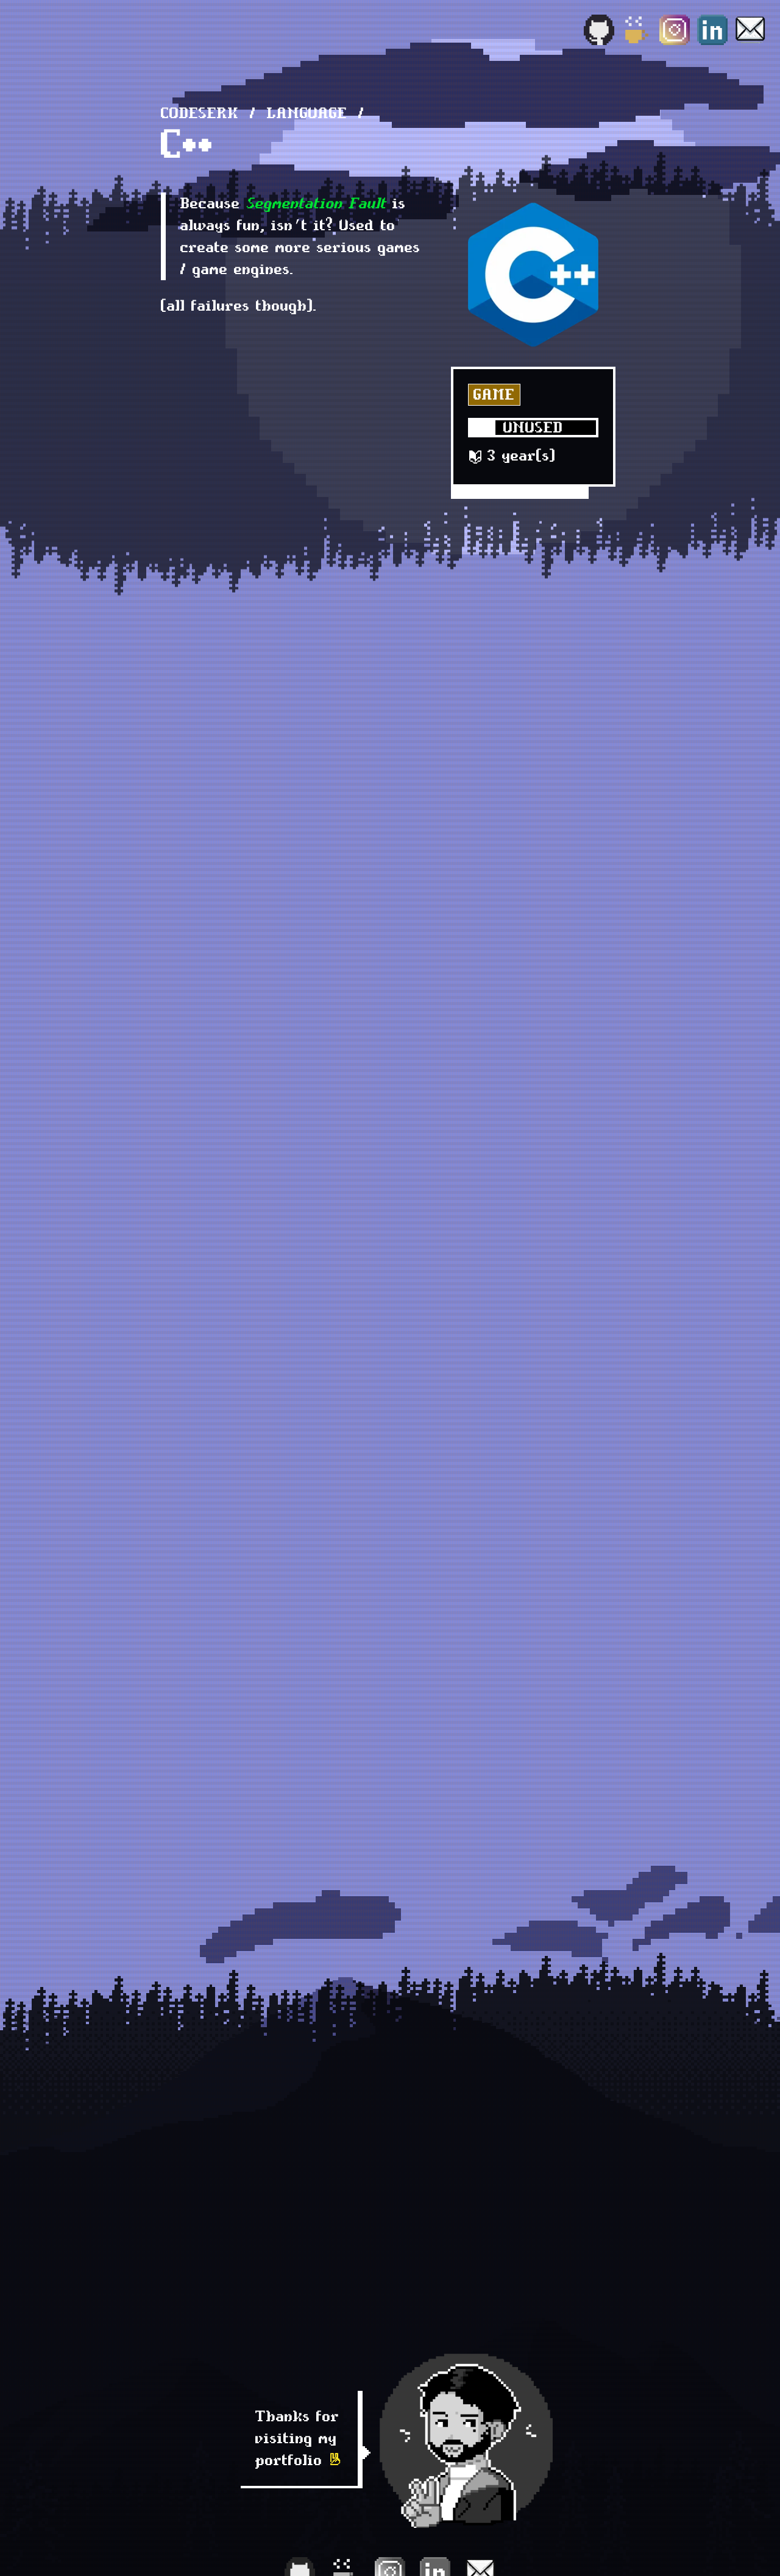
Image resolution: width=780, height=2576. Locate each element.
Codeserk (200, 113)
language (307, 113)
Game (494, 394)
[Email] (750, 30)
